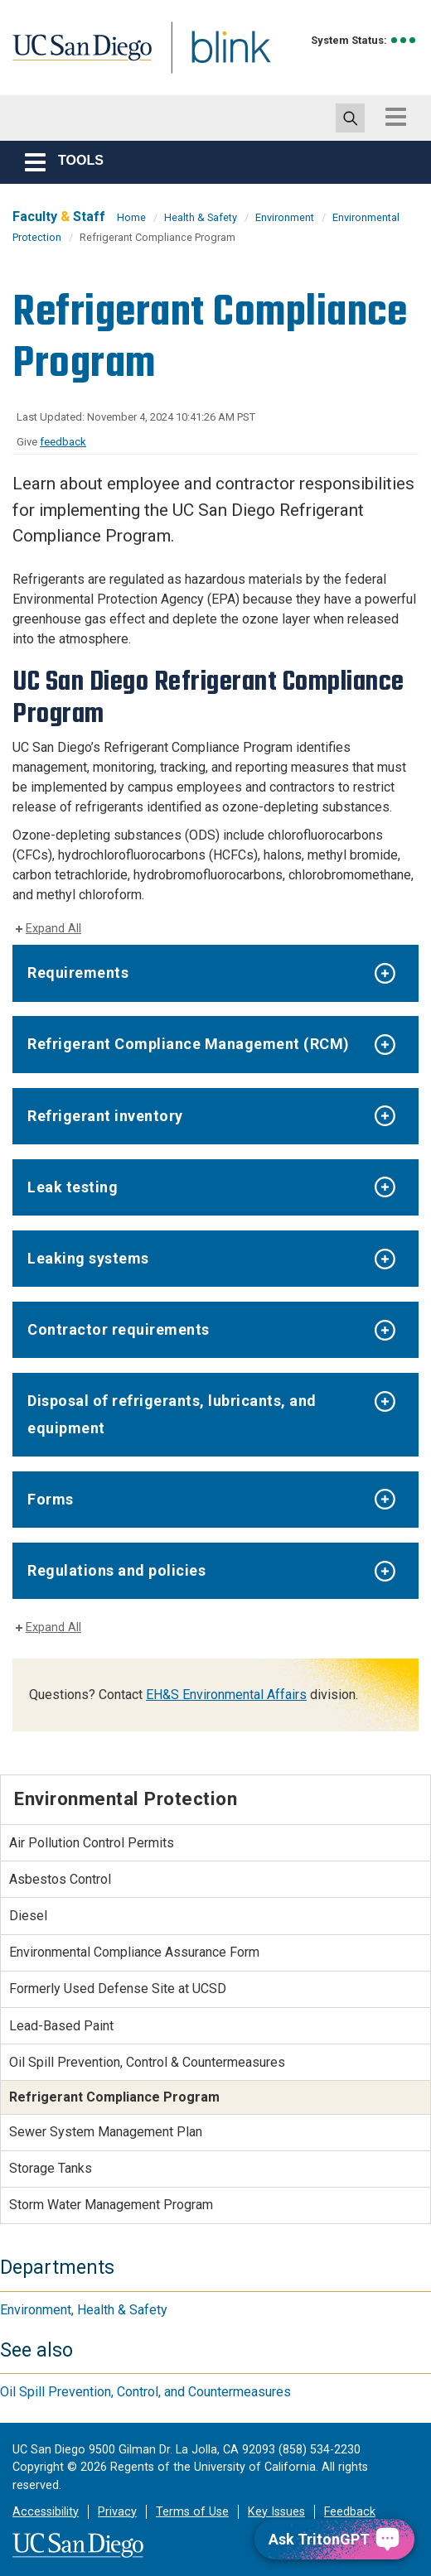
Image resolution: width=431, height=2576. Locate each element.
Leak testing (72, 1187)
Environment (284, 217)
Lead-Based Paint (61, 2026)
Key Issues (276, 2512)
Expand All (53, 929)
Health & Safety (200, 217)
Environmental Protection (125, 1798)
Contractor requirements (118, 1329)
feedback (63, 442)
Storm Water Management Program (111, 2204)
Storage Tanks (50, 2168)
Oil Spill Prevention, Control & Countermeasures (147, 2062)
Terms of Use (192, 2512)
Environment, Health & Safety (83, 2310)
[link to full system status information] (404, 40)
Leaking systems (88, 1258)
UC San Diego (87, 61)
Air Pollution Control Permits (91, 1843)
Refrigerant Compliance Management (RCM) (188, 1043)
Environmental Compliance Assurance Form (134, 1952)
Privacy (117, 2512)
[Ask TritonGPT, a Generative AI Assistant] (334, 2539)
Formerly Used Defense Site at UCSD (117, 1988)
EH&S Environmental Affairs (226, 1694)
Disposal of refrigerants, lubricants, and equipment (172, 1414)
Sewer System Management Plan (105, 2132)
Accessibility (45, 2512)
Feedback (349, 2512)
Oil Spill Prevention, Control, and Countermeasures (145, 2392)
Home (131, 217)
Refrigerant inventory (105, 1115)
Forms (50, 1499)
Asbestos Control (60, 1879)
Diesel (28, 1916)
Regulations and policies (116, 1570)
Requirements (77, 972)
